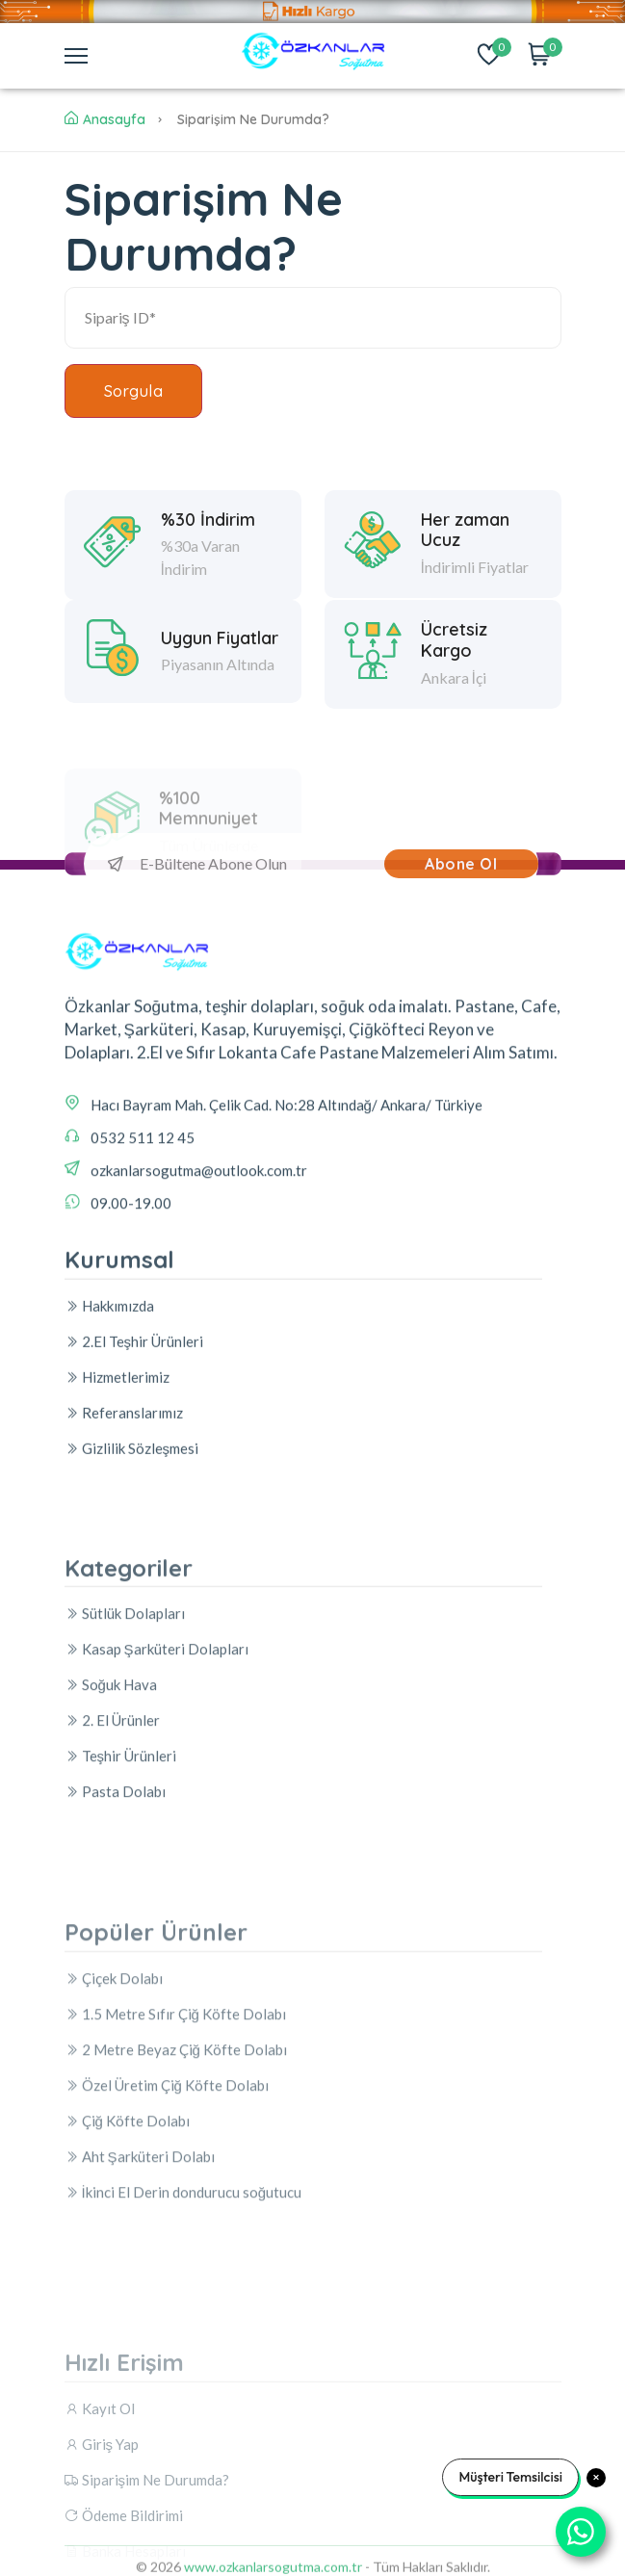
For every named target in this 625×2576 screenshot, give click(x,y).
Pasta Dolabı (115, 2007)
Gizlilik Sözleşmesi (132, 1613)
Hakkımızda (109, 1470)
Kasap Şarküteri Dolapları (156, 1864)
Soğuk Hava (111, 1900)
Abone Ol (461, 863)
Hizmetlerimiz (117, 1541)
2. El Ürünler (112, 1935)
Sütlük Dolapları (125, 1828)
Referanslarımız (124, 1577)
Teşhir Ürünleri (121, 1971)
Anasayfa (105, 119)
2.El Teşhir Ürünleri (134, 1506)
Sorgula (134, 391)
